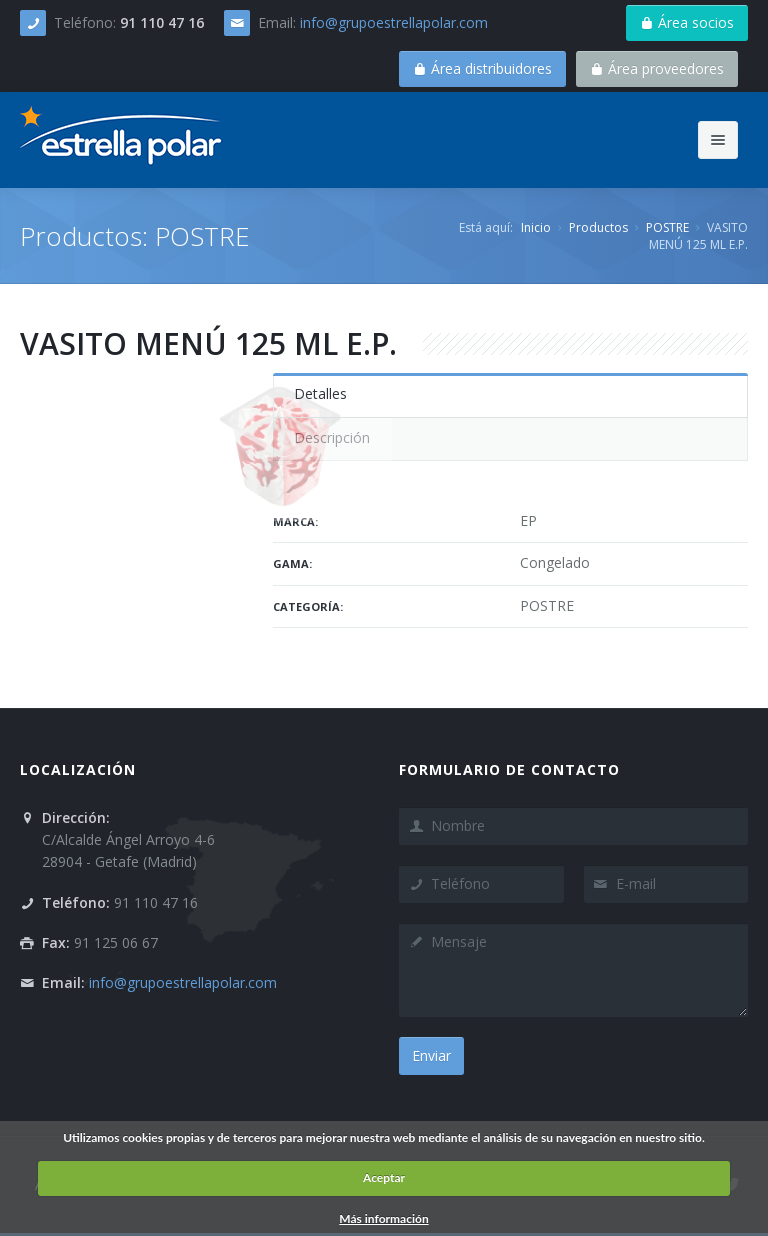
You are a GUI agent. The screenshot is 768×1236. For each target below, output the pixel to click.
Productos (598, 227)
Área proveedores (657, 68)
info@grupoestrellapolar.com (394, 22)
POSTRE (667, 227)
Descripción (332, 437)
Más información (383, 1218)
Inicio (536, 227)
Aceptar (384, 1177)
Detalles (320, 393)
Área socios (687, 22)
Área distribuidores (482, 68)
